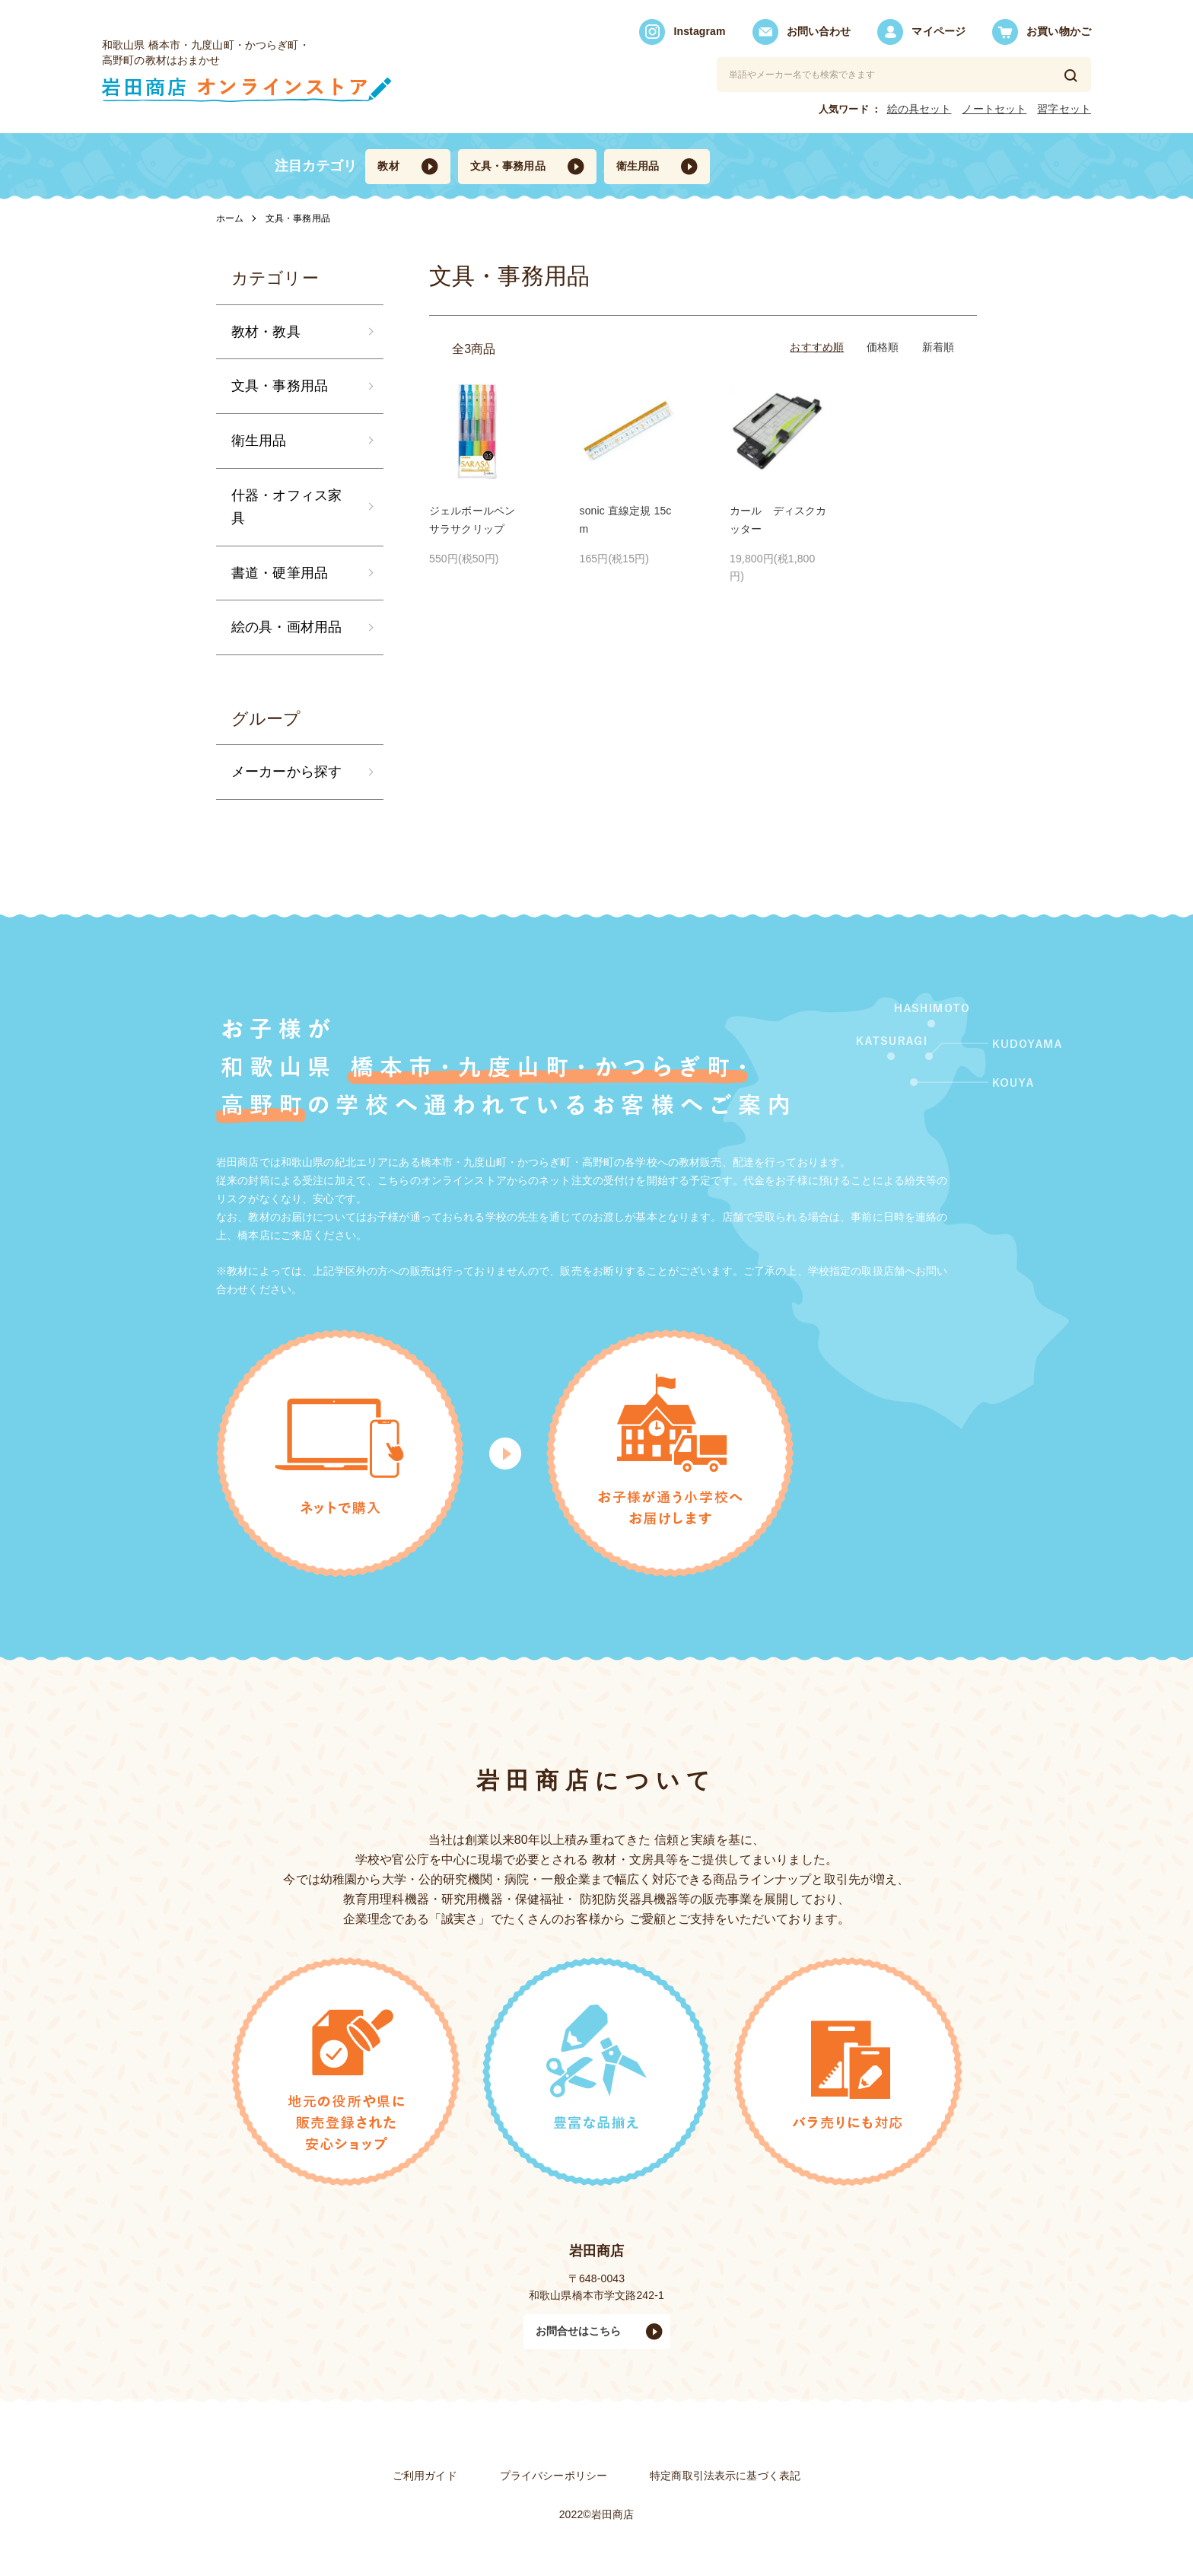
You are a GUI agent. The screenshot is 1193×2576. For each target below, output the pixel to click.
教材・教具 (266, 331)
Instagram (682, 32)
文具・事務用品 (508, 166)
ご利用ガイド (425, 2475)
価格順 (883, 347)
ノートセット (994, 109)
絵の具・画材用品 (286, 627)
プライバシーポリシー (553, 2475)
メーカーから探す (286, 771)
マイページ (921, 32)
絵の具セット (919, 109)
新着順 (938, 347)
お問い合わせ (801, 32)
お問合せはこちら (579, 2331)
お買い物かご (1041, 32)
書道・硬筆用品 (279, 573)
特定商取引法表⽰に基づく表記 (725, 2475)
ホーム (229, 218)
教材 (388, 166)
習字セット (1064, 109)
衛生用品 (638, 166)
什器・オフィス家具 (286, 507)
